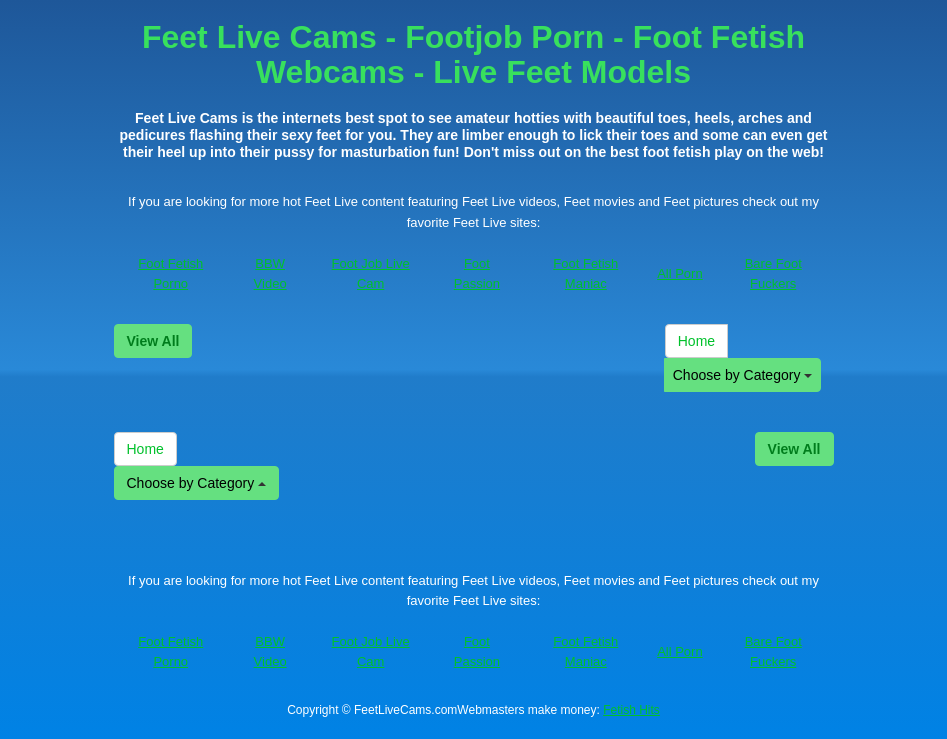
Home (696, 341)
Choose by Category (743, 375)
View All (153, 341)
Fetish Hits (631, 710)
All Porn (680, 273)
